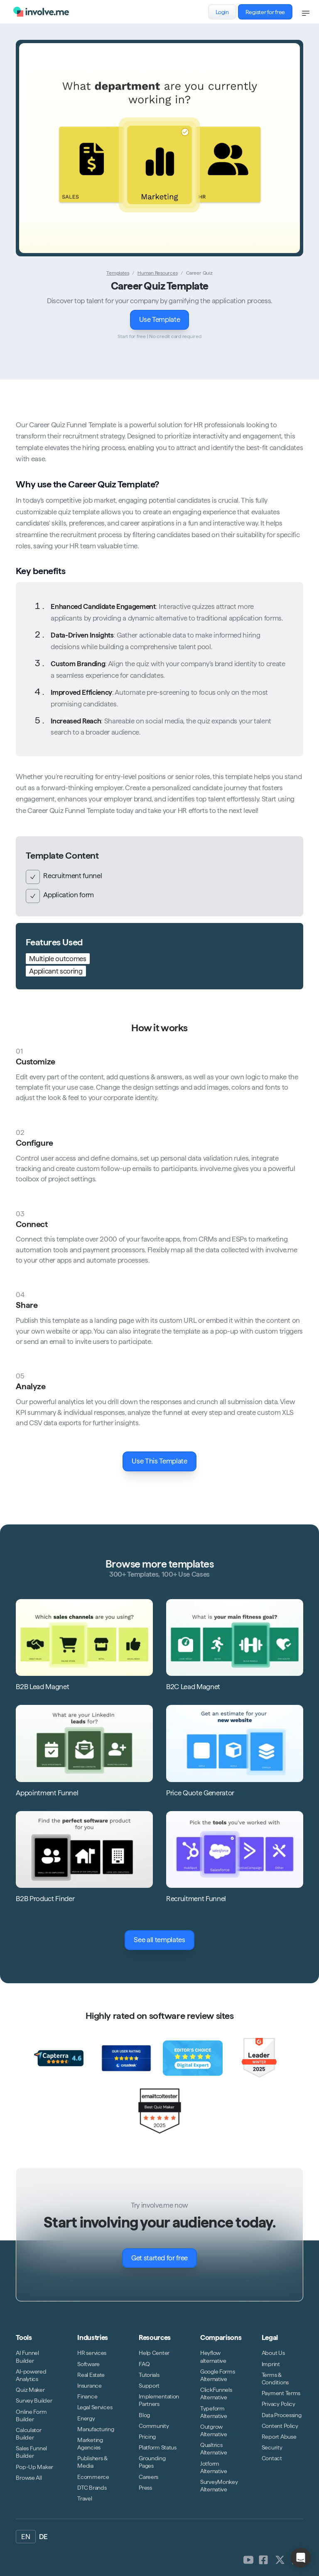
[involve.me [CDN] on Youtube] (248, 2559)
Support (149, 2385)
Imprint (271, 2364)
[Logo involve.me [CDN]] (41, 12)
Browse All (29, 2477)
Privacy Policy (278, 2404)
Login (226, 11)
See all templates (164, 1940)
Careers (148, 2477)
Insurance (89, 2385)
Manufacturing (95, 2429)
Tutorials (149, 2374)
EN (25, 2536)
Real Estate (91, 2374)
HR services (91, 2353)
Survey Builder (34, 2400)
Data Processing (282, 2415)
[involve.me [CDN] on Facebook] (263, 2559)
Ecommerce (93, 2477)
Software (88, 2364)
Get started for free (164, 2258)
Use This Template (164, 1461)
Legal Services (94, 2407)
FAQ (144, 2364)
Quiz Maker (30, 2389)
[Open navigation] (305, 13)
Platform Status (158, 2447)
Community (154, 2426)
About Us (273, 2353)
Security (272, 2447)
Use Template (164, 320)
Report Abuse (279, 2436)
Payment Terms (281, 2393)
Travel (84, 2498)
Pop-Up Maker (34, 2467)
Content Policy (280, 2426)
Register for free (268, 11)
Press (145, 2487)
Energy (86, 2418)
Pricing (147, 2436)
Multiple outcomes (57, 958)
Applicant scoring (55, 971)
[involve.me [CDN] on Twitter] (280, 2559)
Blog (144, 2415)
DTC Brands (91, 2487)
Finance (87, 2396)
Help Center (154, 2353)
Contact (272, 2458)
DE (43, 2536)
